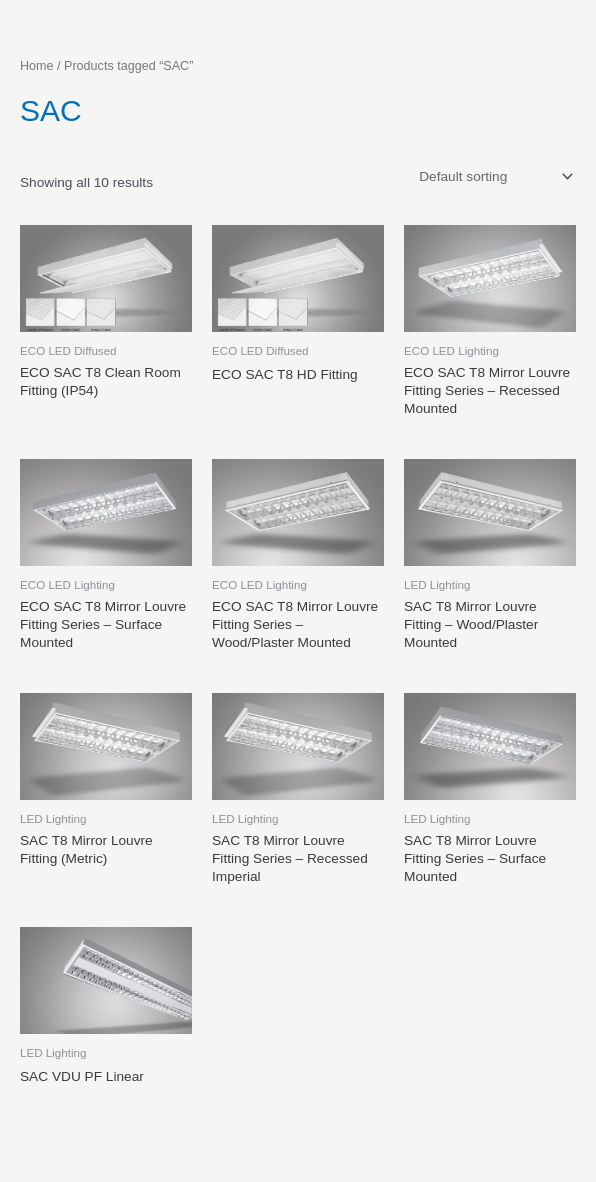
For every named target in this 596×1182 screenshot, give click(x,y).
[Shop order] (494, 176)
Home (37, 66)
